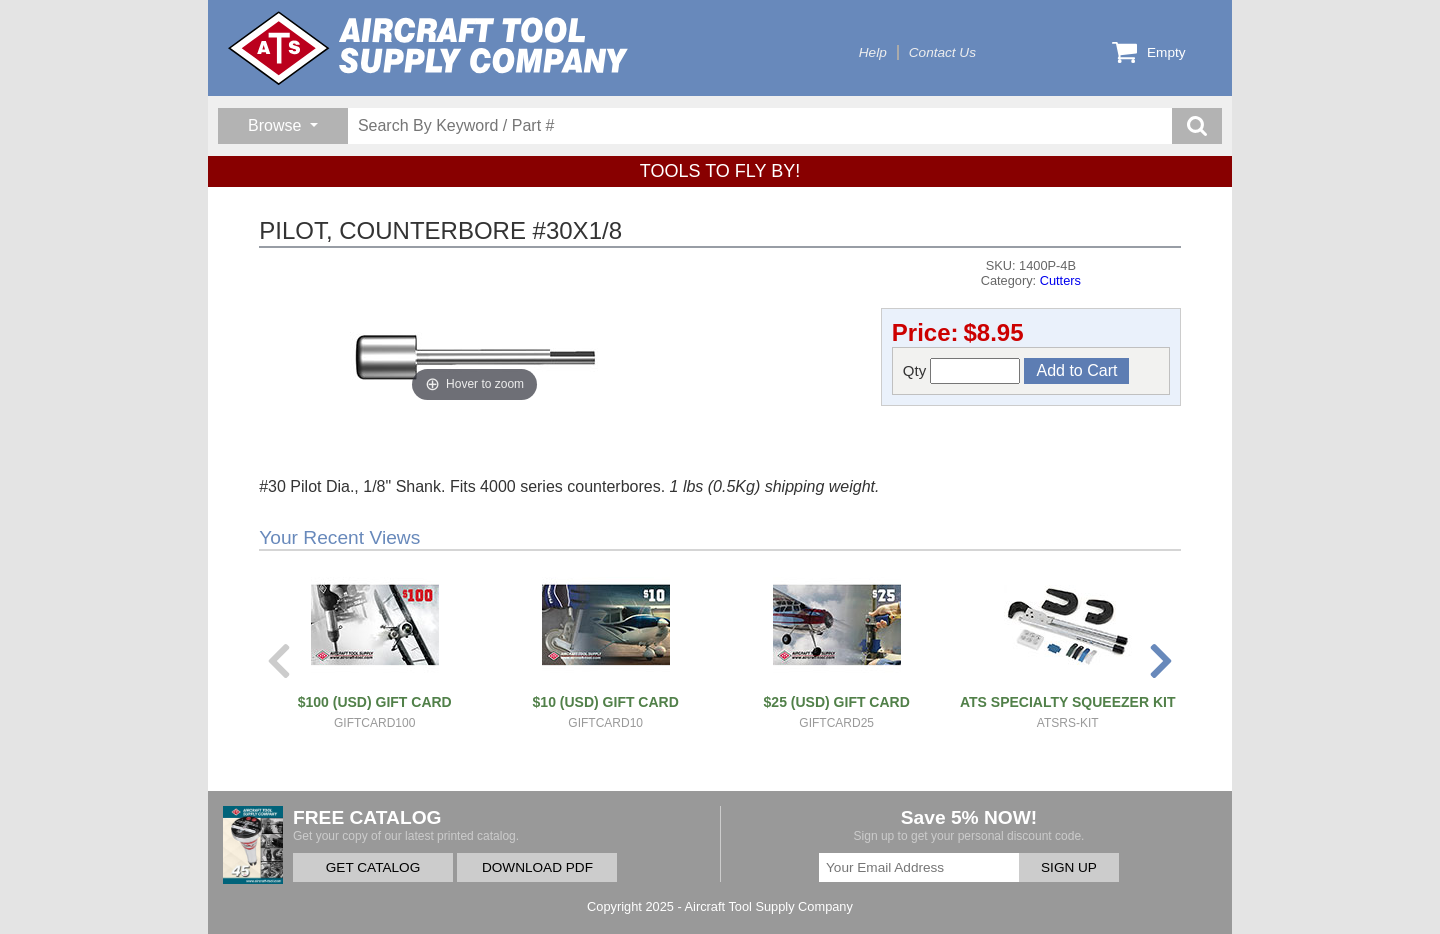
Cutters (1060, 280)
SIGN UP (1069, 867)
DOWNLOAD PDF (537, 867)
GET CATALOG (373, 867)
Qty (962, 371)
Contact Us (942, 52)
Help (873, 52)
